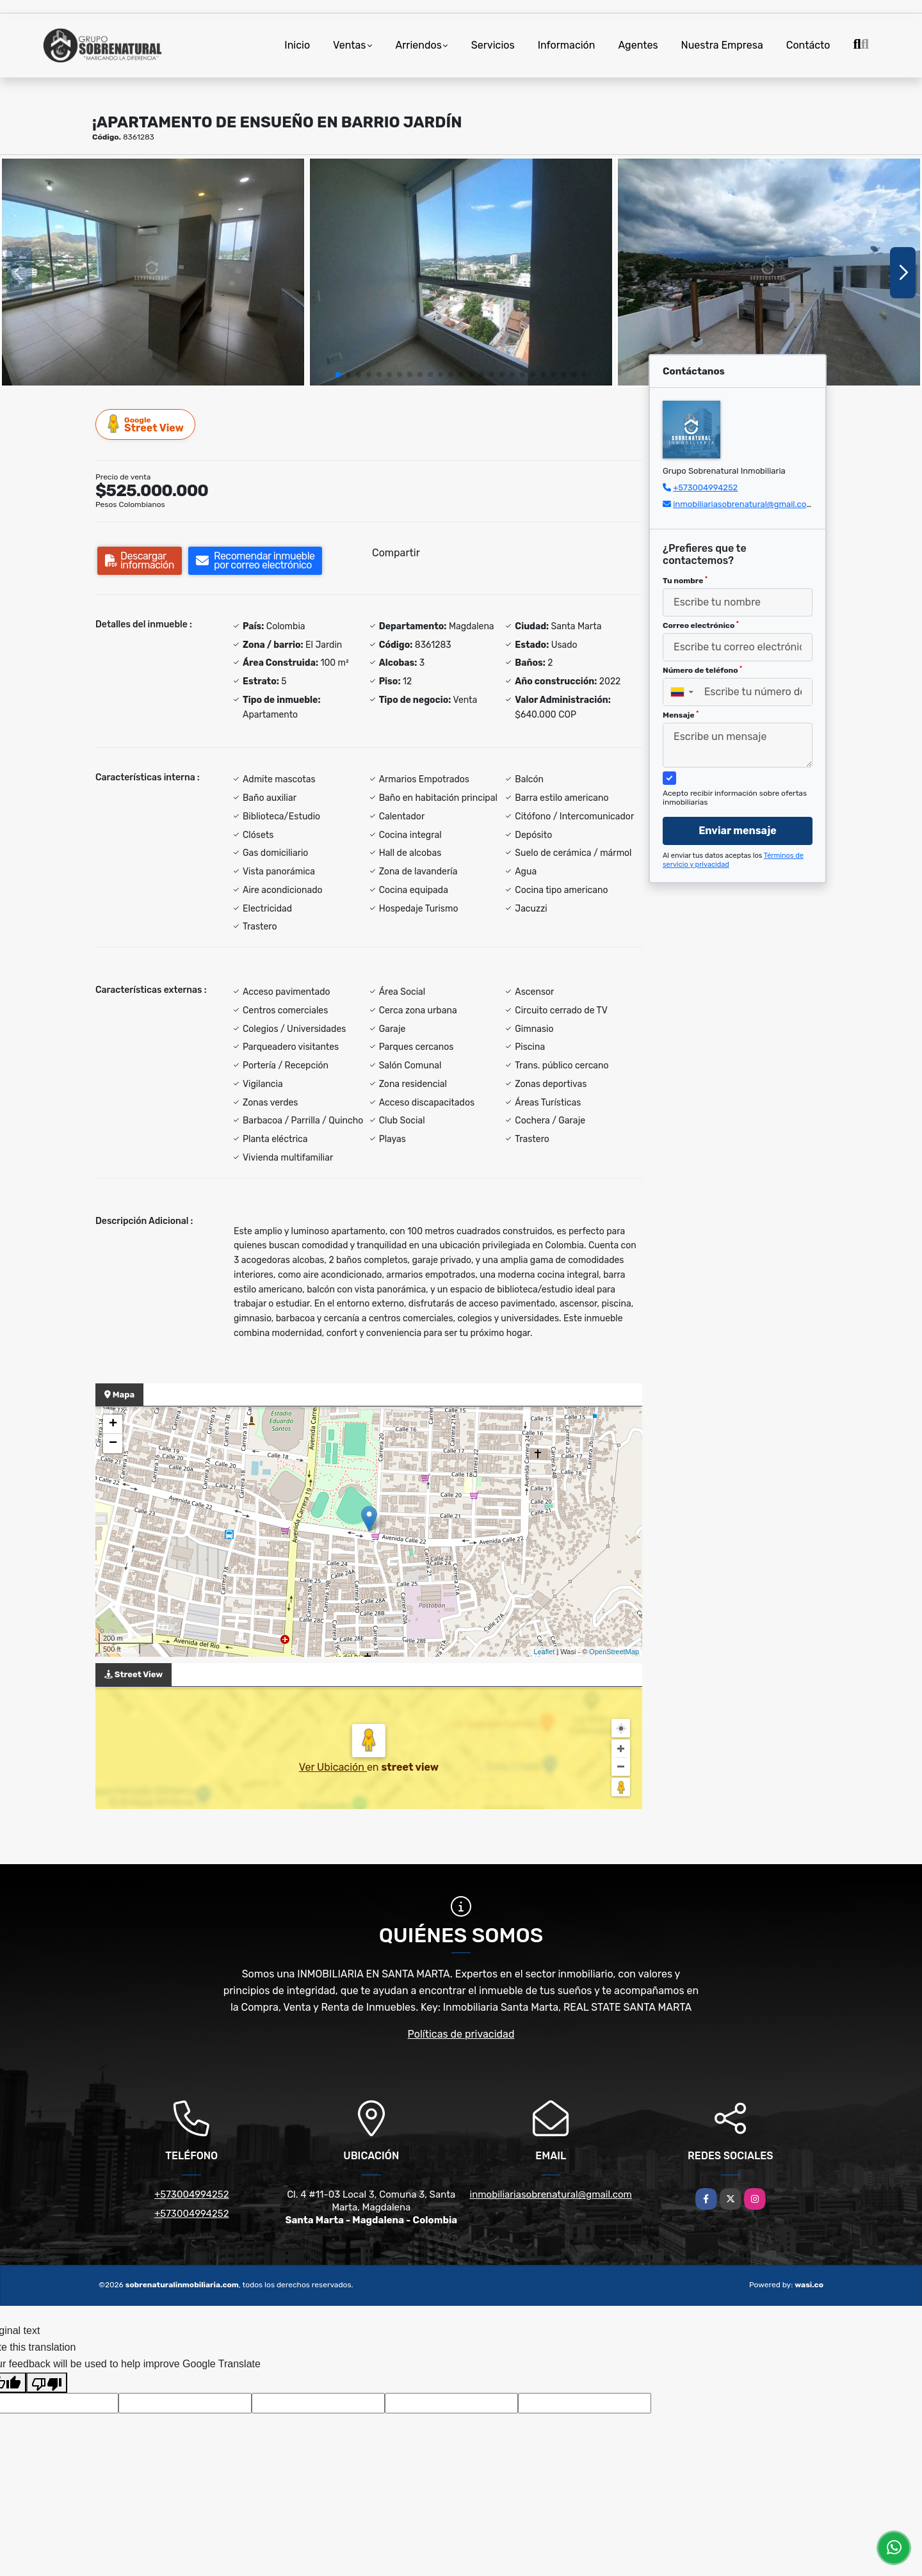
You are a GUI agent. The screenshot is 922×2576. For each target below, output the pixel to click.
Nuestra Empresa (722, 45)
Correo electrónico (701, 625)
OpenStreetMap (614, 1651)
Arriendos (419, 45)
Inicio (297, 45)
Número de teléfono (702, 670)
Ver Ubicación (333, 1767)
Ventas (349, 45)
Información (566, 45)
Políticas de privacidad (461, 2034)
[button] (338, 374)
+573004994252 (705, 487)
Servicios (493, 45)
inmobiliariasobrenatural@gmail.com (743, 504)
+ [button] (113, 1424)
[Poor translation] (46, 2382)
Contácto (808, 45)
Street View (146, 424)
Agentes (638, 45)
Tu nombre (685, 581)
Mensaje (681, 715)
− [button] (113, 1443)
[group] (153, 272)
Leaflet (543, 1651)
